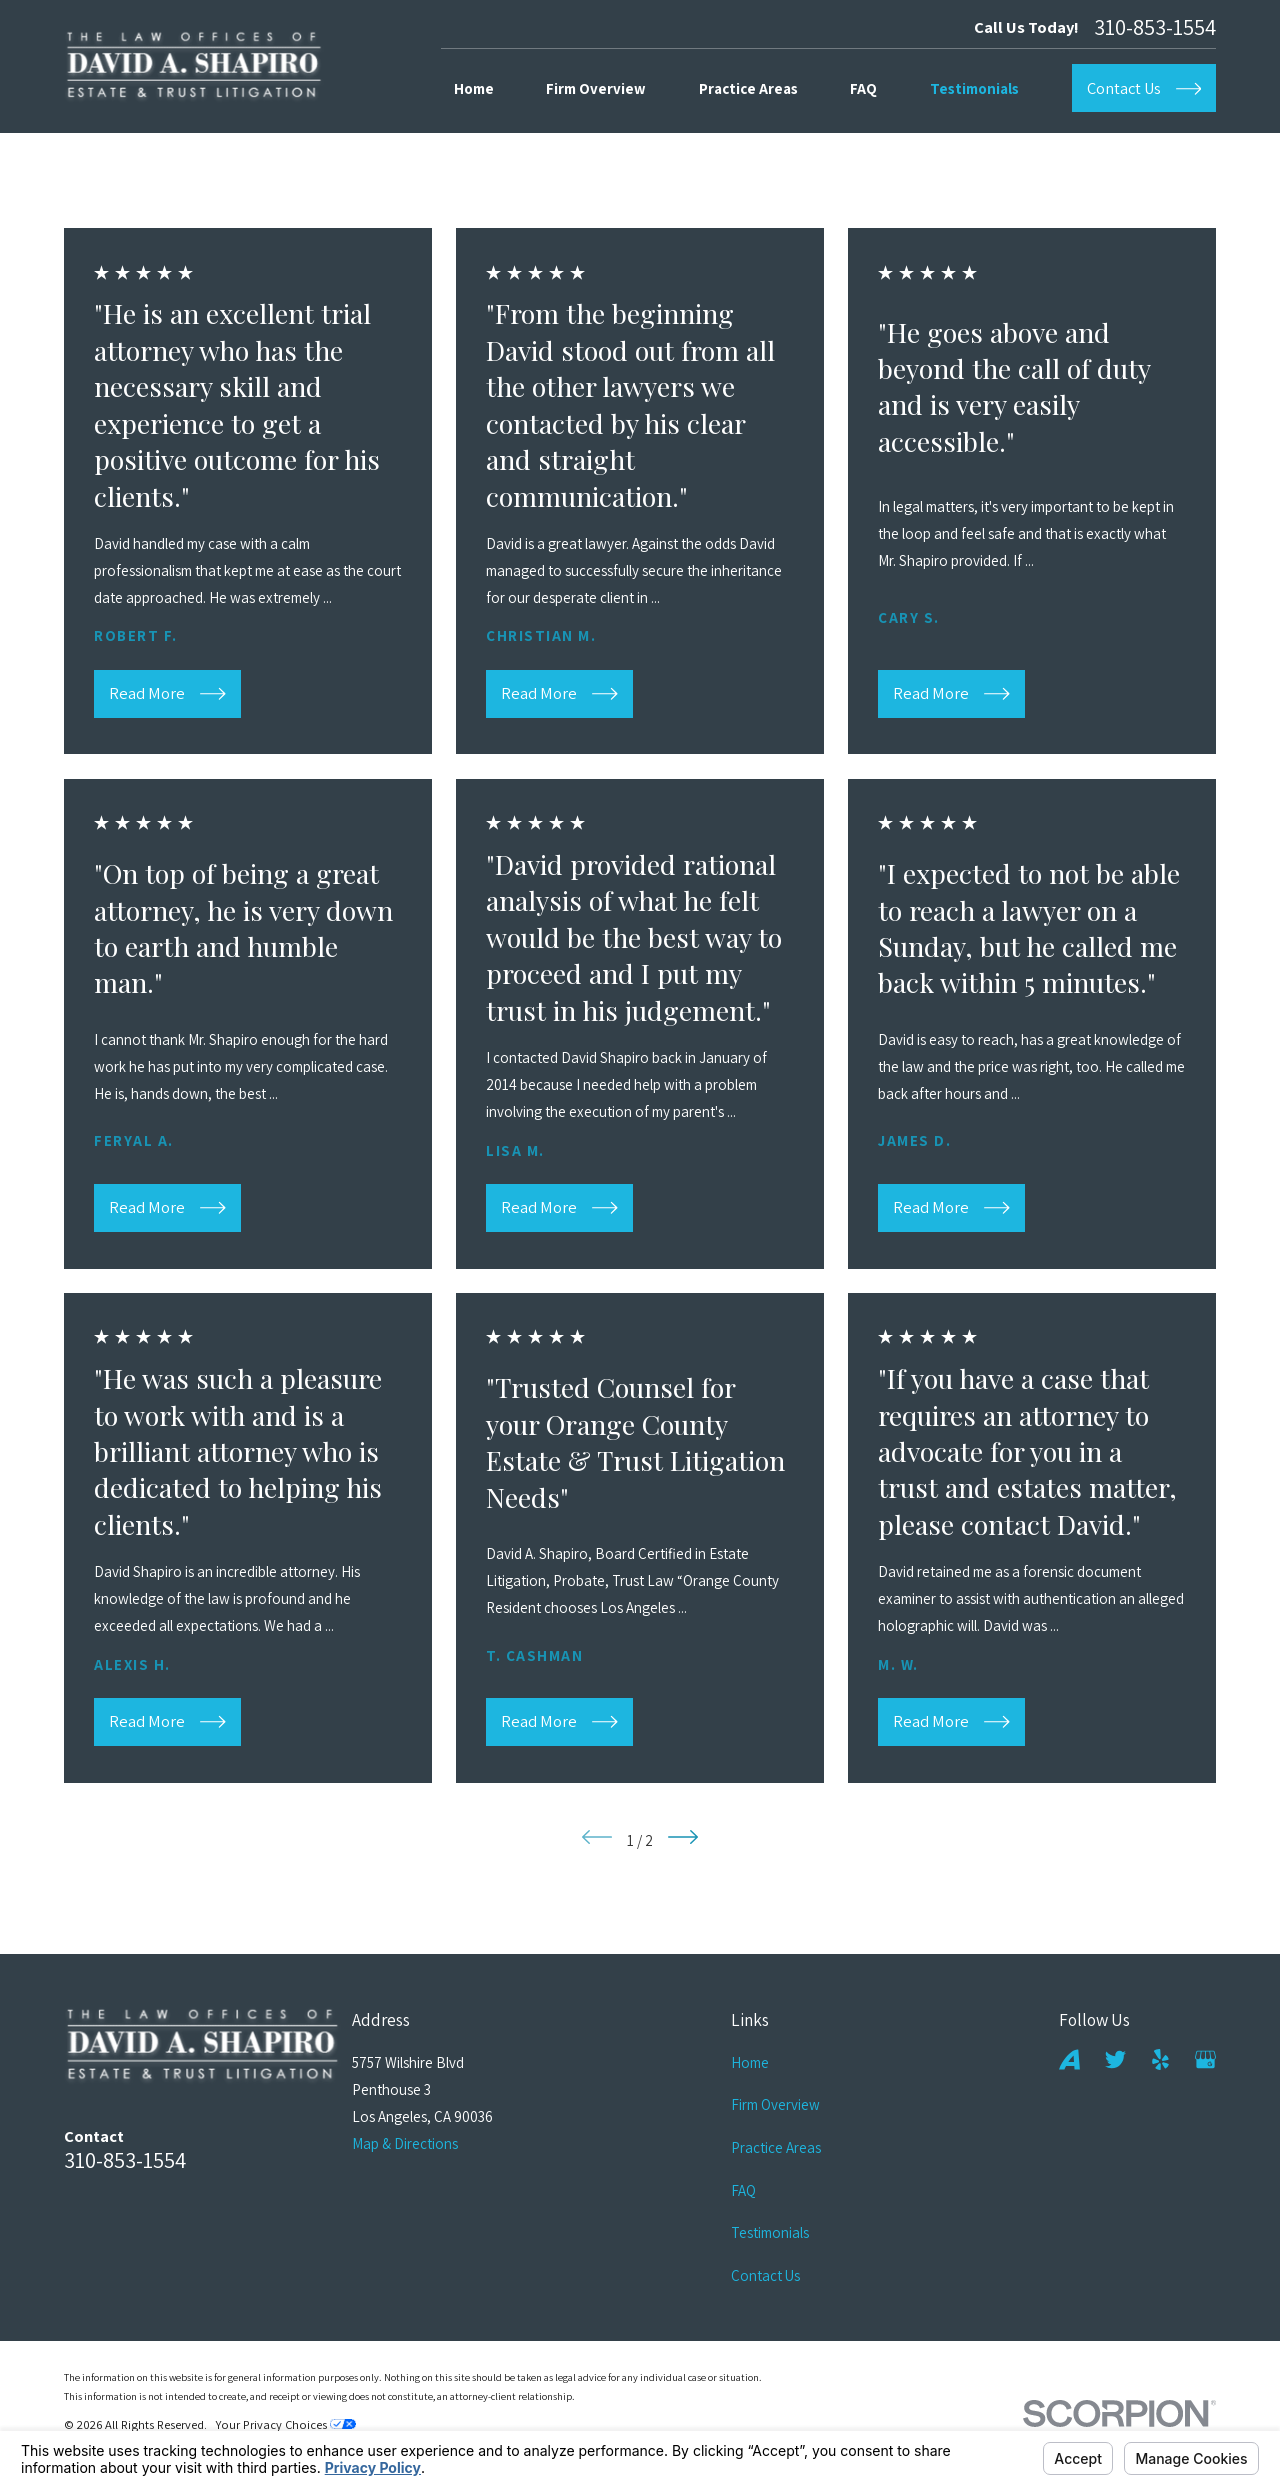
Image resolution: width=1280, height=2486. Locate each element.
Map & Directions (405, 2143)
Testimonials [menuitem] (974, 88)
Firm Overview (775, 2104)
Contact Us (765, 2275)
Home (750, 2062)
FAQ (743, 2190)
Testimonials (770, 2232)
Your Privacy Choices (286, 2424)
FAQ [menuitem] (863, 88)
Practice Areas (776, 2147)
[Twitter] (1115, 2059)
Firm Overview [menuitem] (596, 88)
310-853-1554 (1155, 27)
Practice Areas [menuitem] (748, 88)
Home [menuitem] (474, 88)
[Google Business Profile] (1205, 2059)
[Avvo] (1069, 2059)
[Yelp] (1160, 2059)
